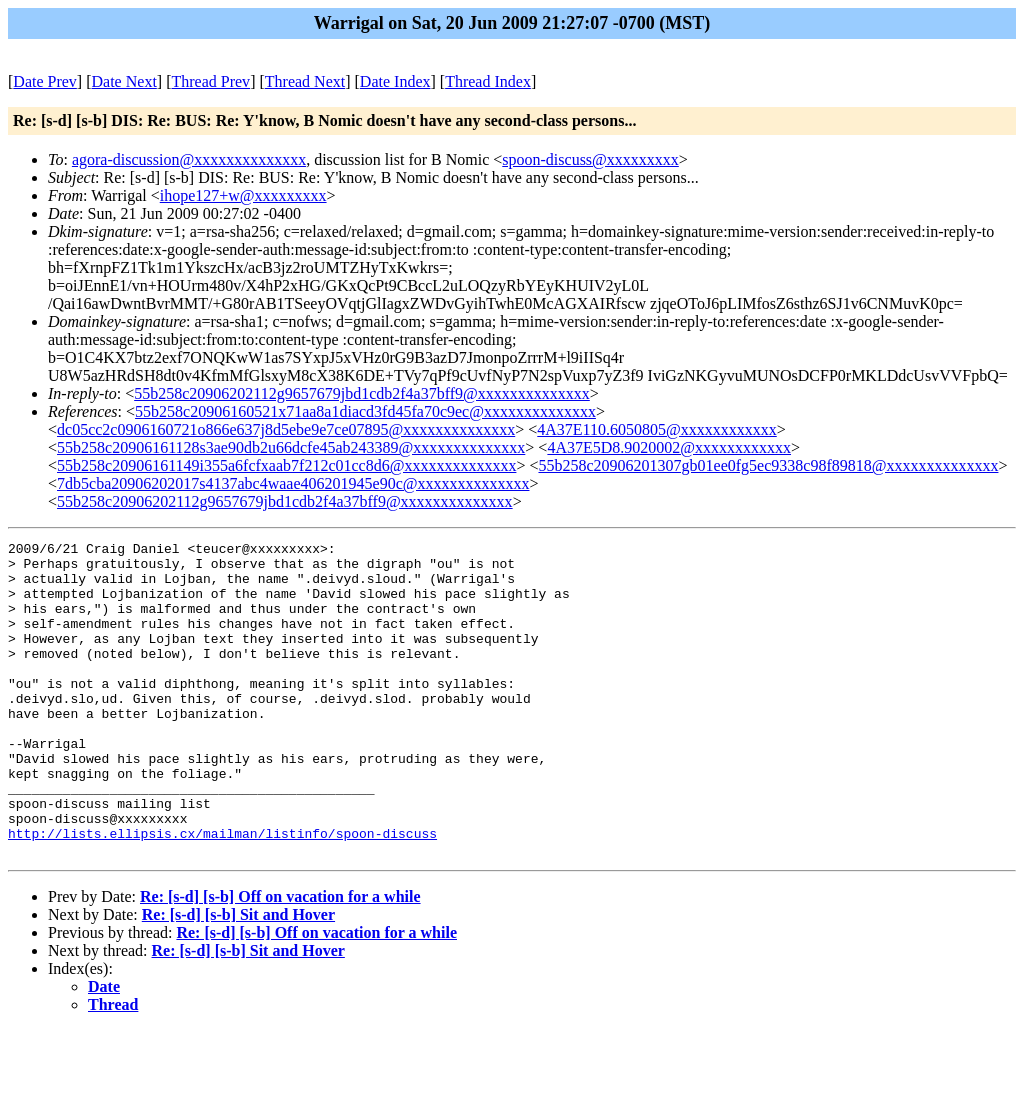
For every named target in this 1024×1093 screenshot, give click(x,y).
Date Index (395, 81)
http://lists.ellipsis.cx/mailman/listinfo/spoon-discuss (222, 893)
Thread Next (305, 81)
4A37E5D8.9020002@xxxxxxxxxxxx (669, 447)
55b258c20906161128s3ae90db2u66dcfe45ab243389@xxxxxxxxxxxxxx (291, 447)
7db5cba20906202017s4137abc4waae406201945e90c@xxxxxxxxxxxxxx (293, 483)
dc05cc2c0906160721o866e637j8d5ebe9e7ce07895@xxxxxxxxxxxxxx (286, 429)
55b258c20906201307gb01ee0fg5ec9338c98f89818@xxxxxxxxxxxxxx (768, 465)
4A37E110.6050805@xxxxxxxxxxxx (656, 429)
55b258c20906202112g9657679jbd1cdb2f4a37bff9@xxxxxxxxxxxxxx (362, 393)
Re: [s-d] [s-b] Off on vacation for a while (280, 959)
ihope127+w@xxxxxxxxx (243, 195)
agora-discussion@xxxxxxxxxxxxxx (189, 159)
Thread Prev (210, 81)
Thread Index (488, 81)
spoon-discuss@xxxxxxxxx (590, 159)
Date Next (124, 81)
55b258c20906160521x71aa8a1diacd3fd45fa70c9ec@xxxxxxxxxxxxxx (365, 411)
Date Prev (45, 81)
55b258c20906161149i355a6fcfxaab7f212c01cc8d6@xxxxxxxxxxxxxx (286, 465)
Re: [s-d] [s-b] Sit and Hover (238, 977)
